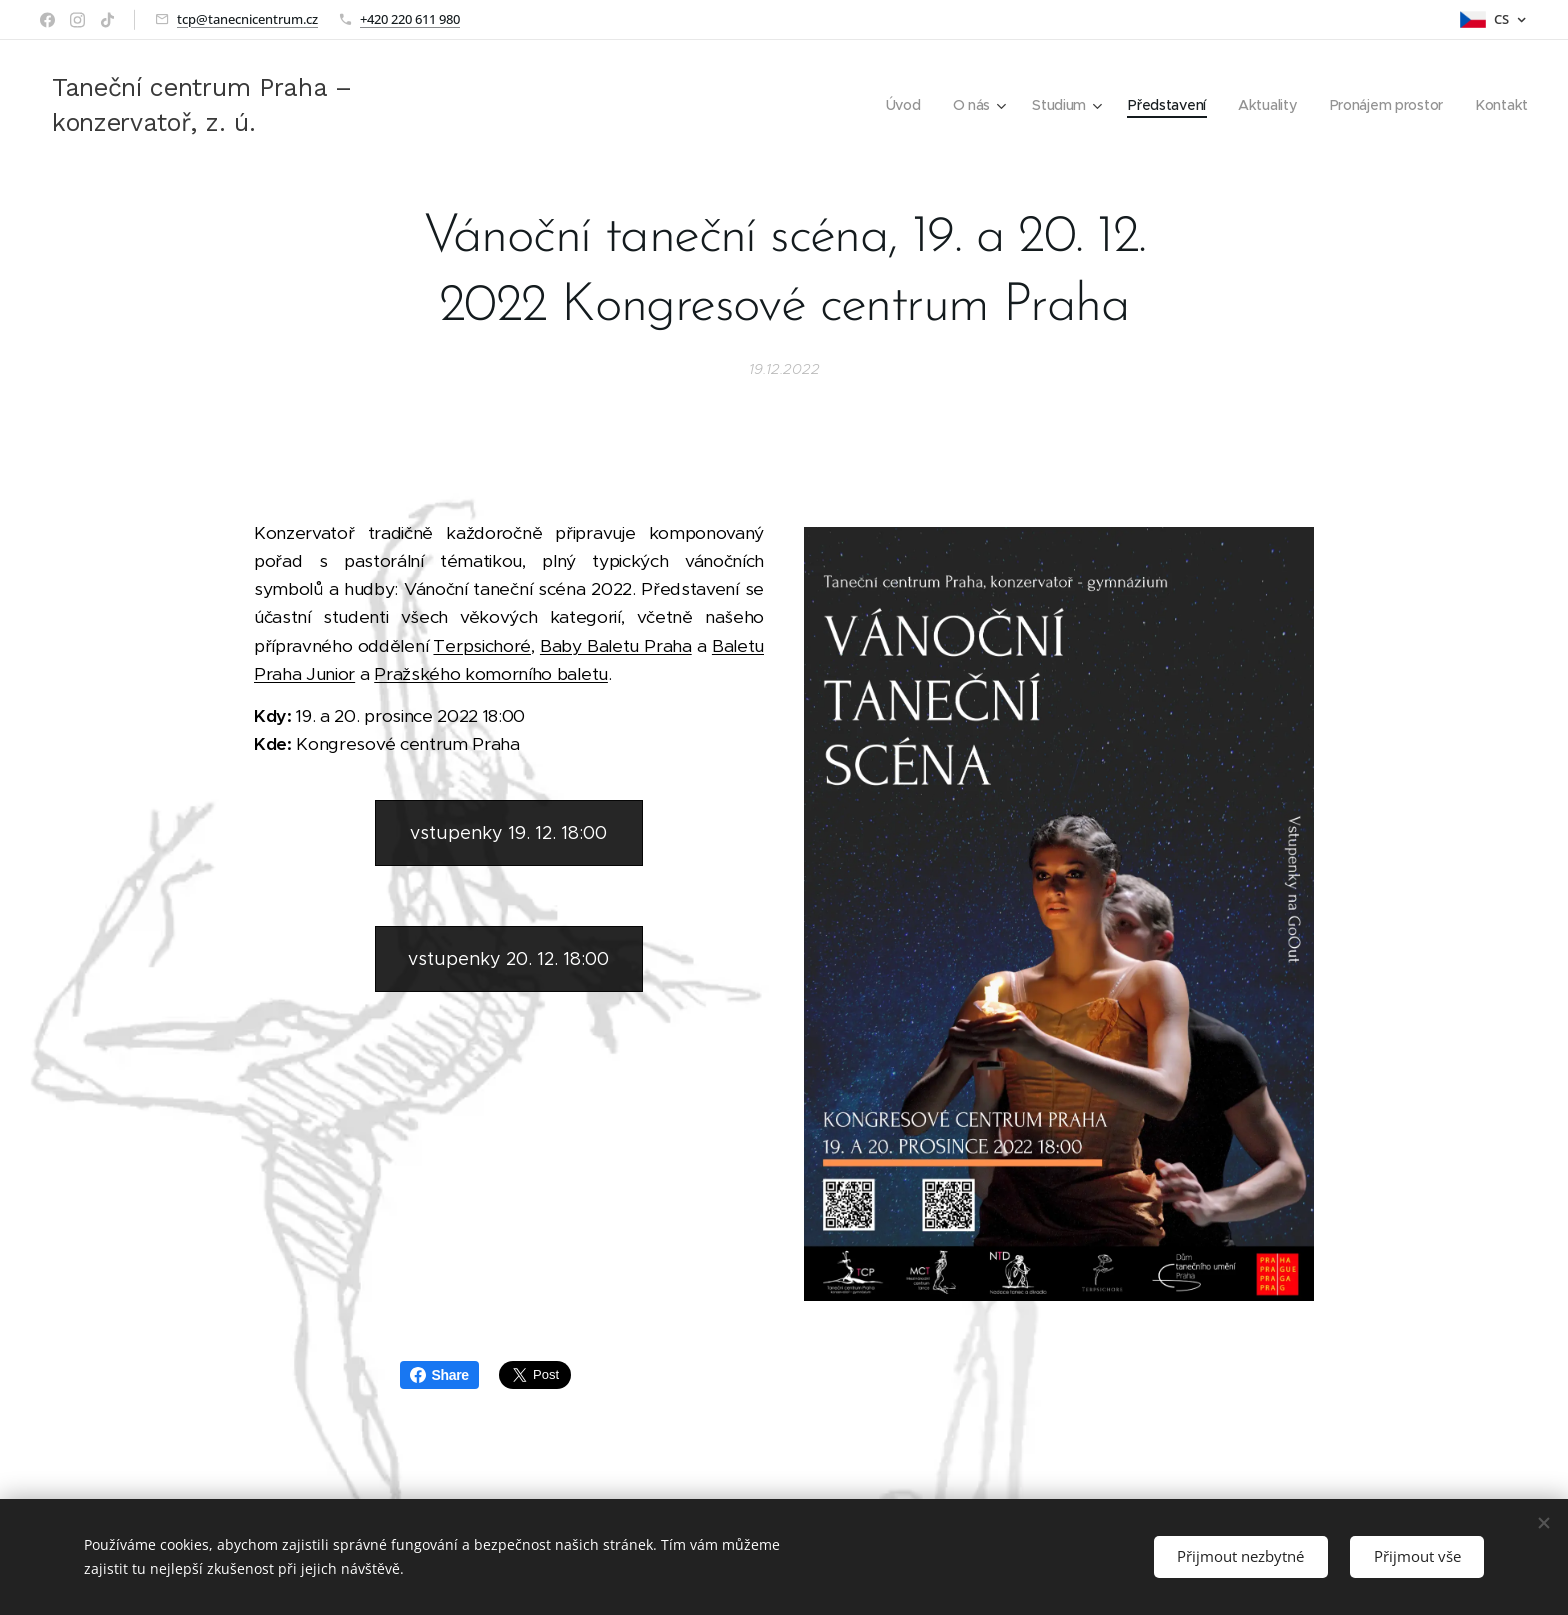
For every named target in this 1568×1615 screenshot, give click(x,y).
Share (439, 1375)
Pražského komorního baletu (491, 674)
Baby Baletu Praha (616, 646)
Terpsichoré (481, 646)
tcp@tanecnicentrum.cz (247, 19)
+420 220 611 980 (410, 19)
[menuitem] (896, 105)
